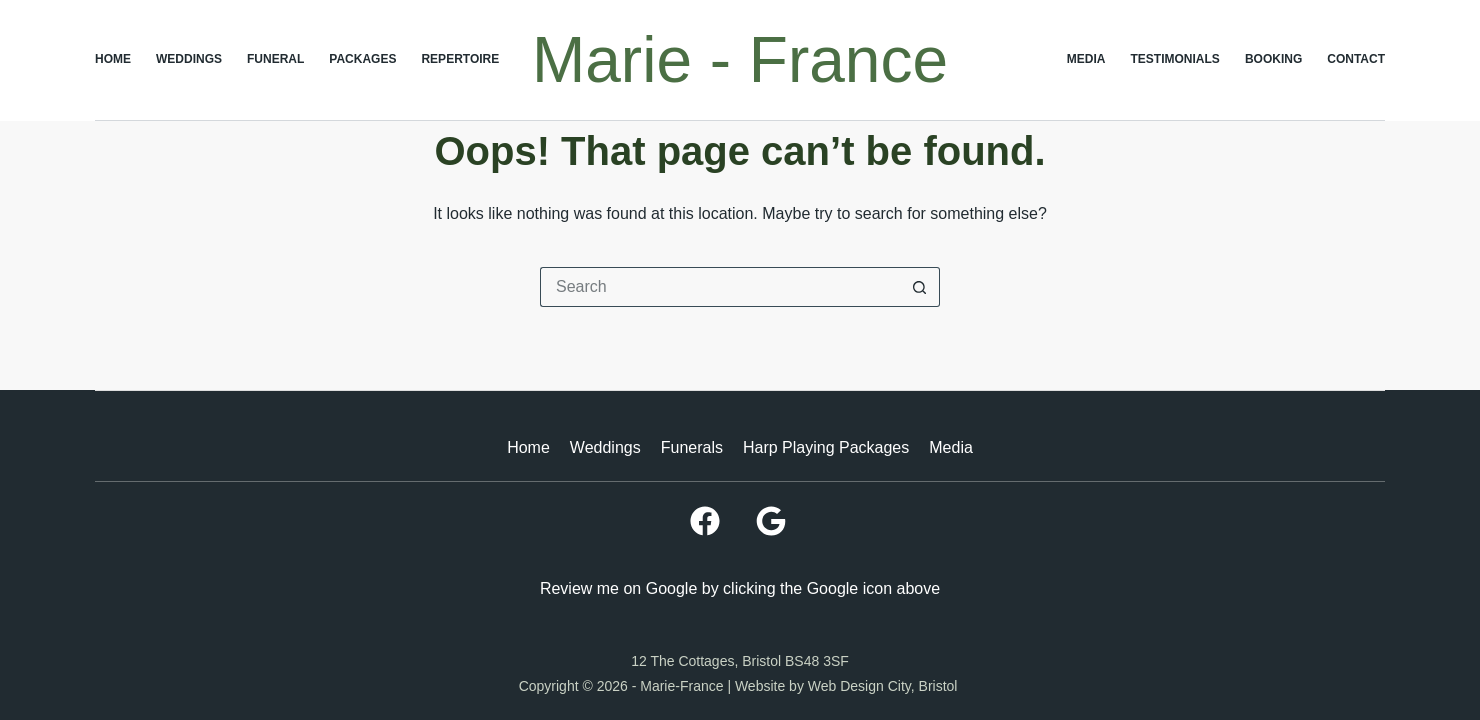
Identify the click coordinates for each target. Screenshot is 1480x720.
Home (113, 59)
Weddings (189, 59)
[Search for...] (720, 287)
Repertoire (460, 59)
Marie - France (740, 60)
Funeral (275, 59)
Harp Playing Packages (826, 447)
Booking (1273, 59)
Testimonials (1175, 59)
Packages (362, 59)
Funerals (692, 447)
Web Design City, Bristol (885, 686)
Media (1086, 59)
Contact (1356, 59)
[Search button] (920, 287)
